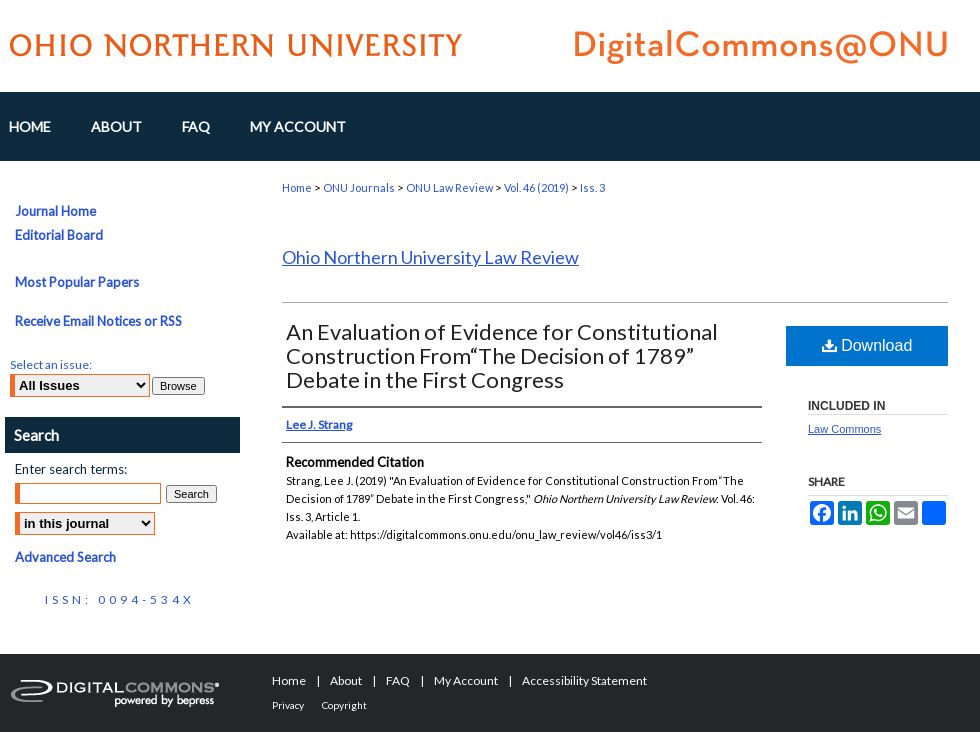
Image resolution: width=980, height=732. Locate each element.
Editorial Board (59, 235)
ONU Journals (359, 187)
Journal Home (55, 211)
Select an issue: (51, 364)
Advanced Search (65, 557)
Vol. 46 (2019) (536, 187)
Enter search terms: (71, 469)
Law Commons (844, 429)
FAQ (398, 680)
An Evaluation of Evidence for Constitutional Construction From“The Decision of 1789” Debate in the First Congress (502, 355)
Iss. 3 (592, 187)
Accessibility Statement (584, 680)
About (346, 680)
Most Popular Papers (77, 282)
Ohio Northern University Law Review (430, 257)
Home (297, 187)
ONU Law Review (449, 187)
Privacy (288, 705)
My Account (466, 680)
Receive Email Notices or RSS (98, 321)
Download (867, 345)
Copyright (344, 705)
